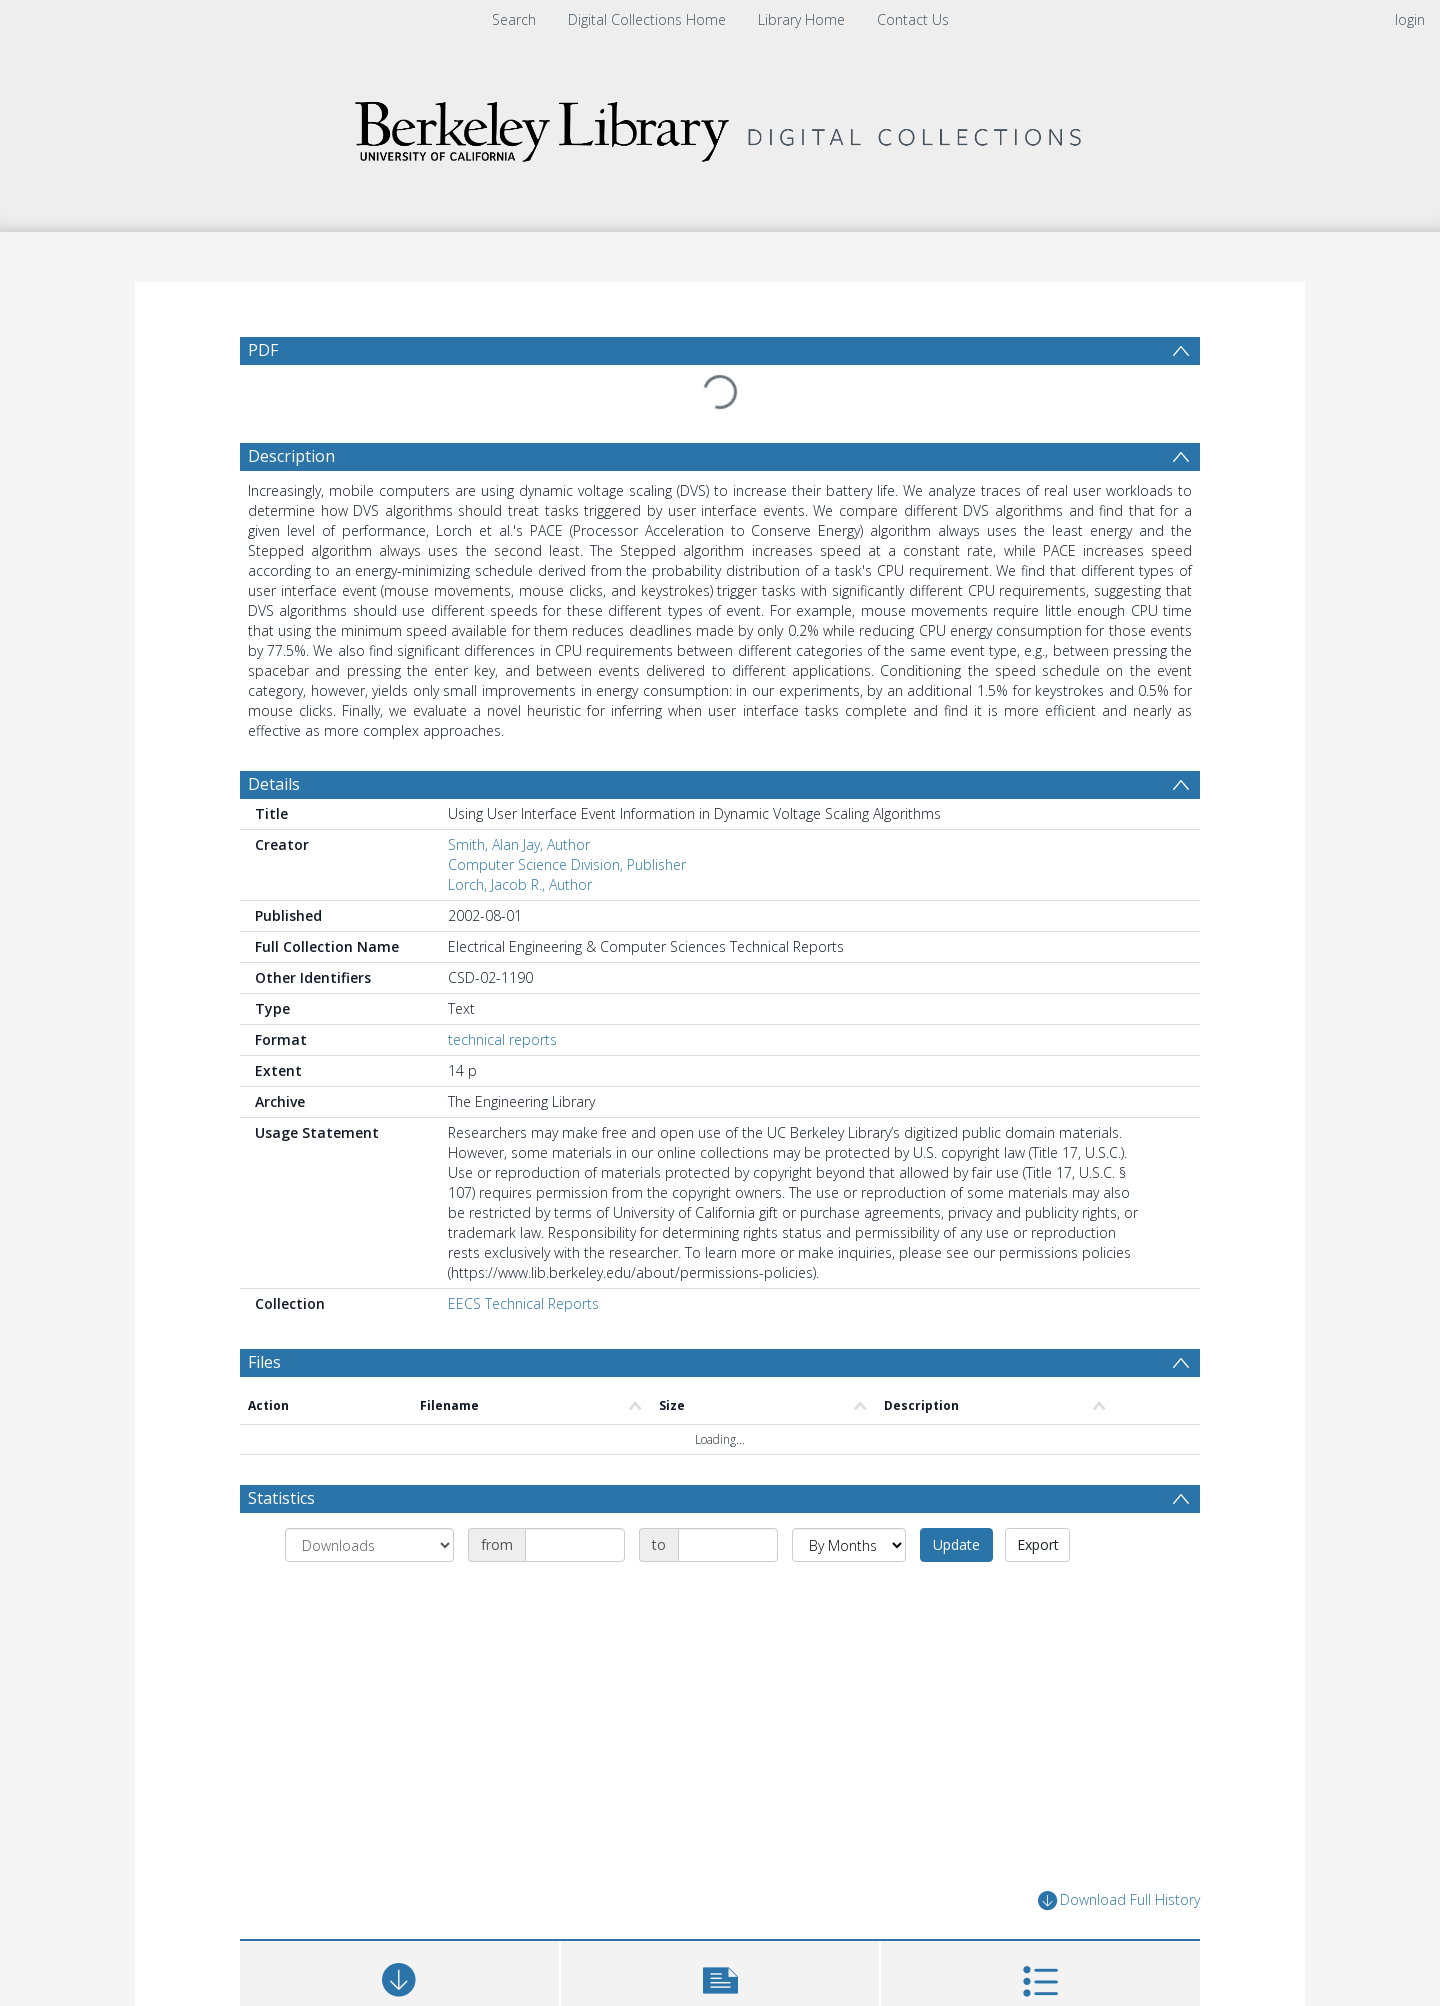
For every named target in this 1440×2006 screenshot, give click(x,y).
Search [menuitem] (514, 19)
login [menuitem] (1410, 19)
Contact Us (913, 19)
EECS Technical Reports (523, 1303)
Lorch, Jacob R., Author (520, 884)
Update (956, 1544)
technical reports (502, 1039)
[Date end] (728, 1545)
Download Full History (1119, 1900)
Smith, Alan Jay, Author (519, 844)
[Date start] (575, 1545)
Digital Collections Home (647, 19)
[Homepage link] (720, 126)
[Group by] (369, 1545)
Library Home (801, 19)
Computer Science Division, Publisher (567, 864)
